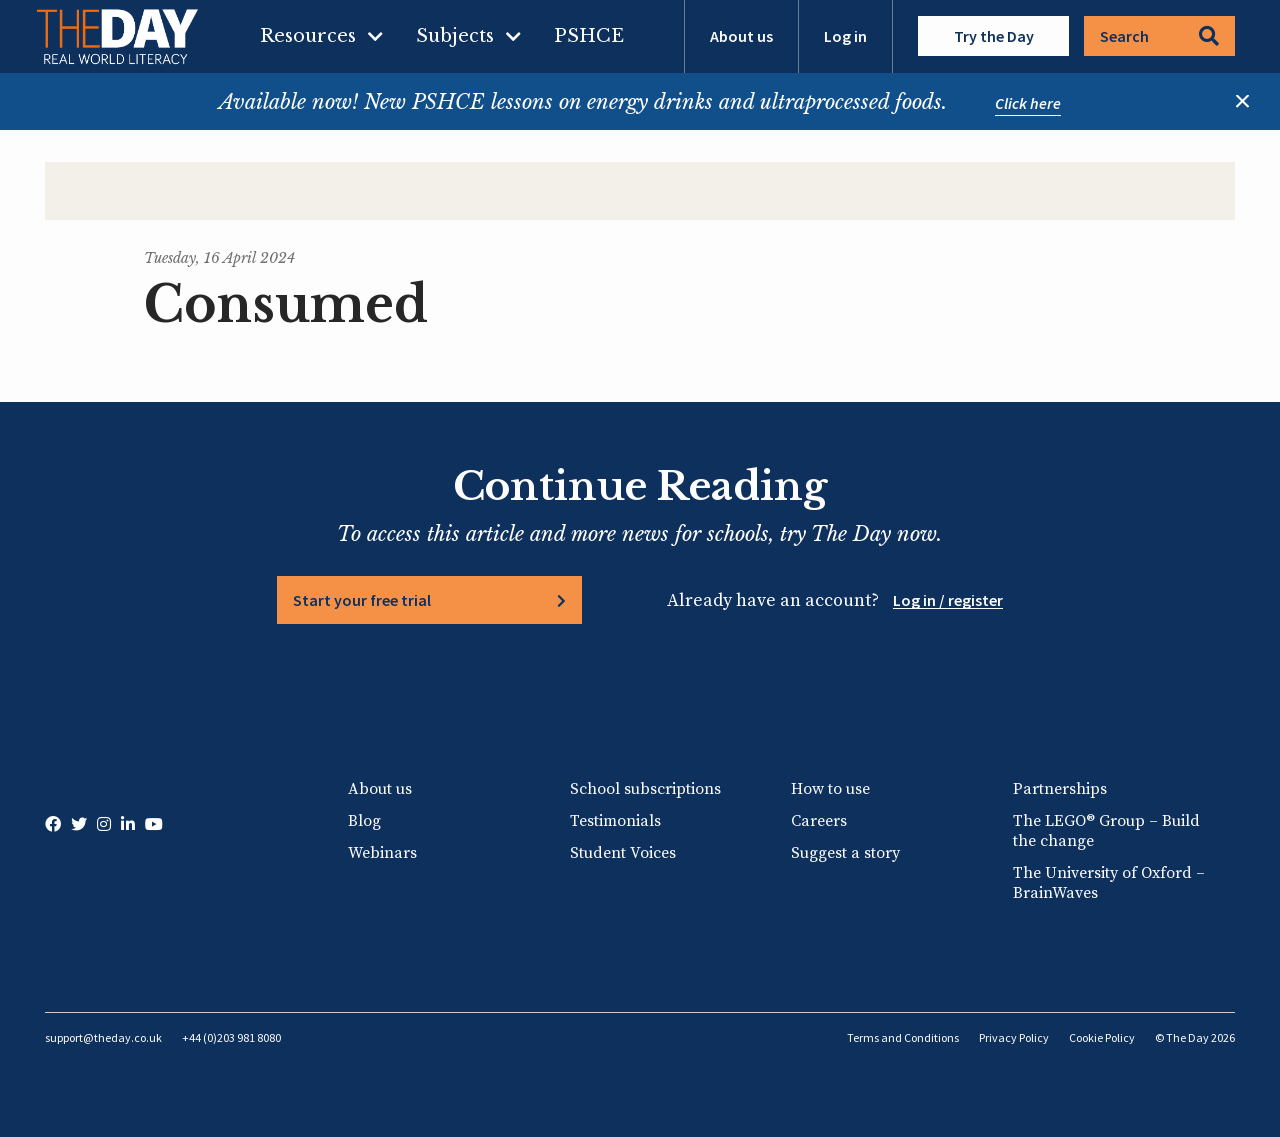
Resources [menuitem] (308, 36)
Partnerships (1060, 789)
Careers (819, 821)
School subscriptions (645, 789)
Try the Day (994, 36)
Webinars (382, 853)
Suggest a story (845, 853)
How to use (830, 789)
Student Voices (623, 853)
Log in (845, 36)
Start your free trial (362, 600)
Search (1159, 36)
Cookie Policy (1102, 1037)
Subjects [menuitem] (455, 36)
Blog (364, 821)
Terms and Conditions (903, 1037)
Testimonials (615, 821)
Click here (1028, 103)
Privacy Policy (1014, 1037)
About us (741, 36)
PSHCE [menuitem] (589, 36)
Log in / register (948, 600)
